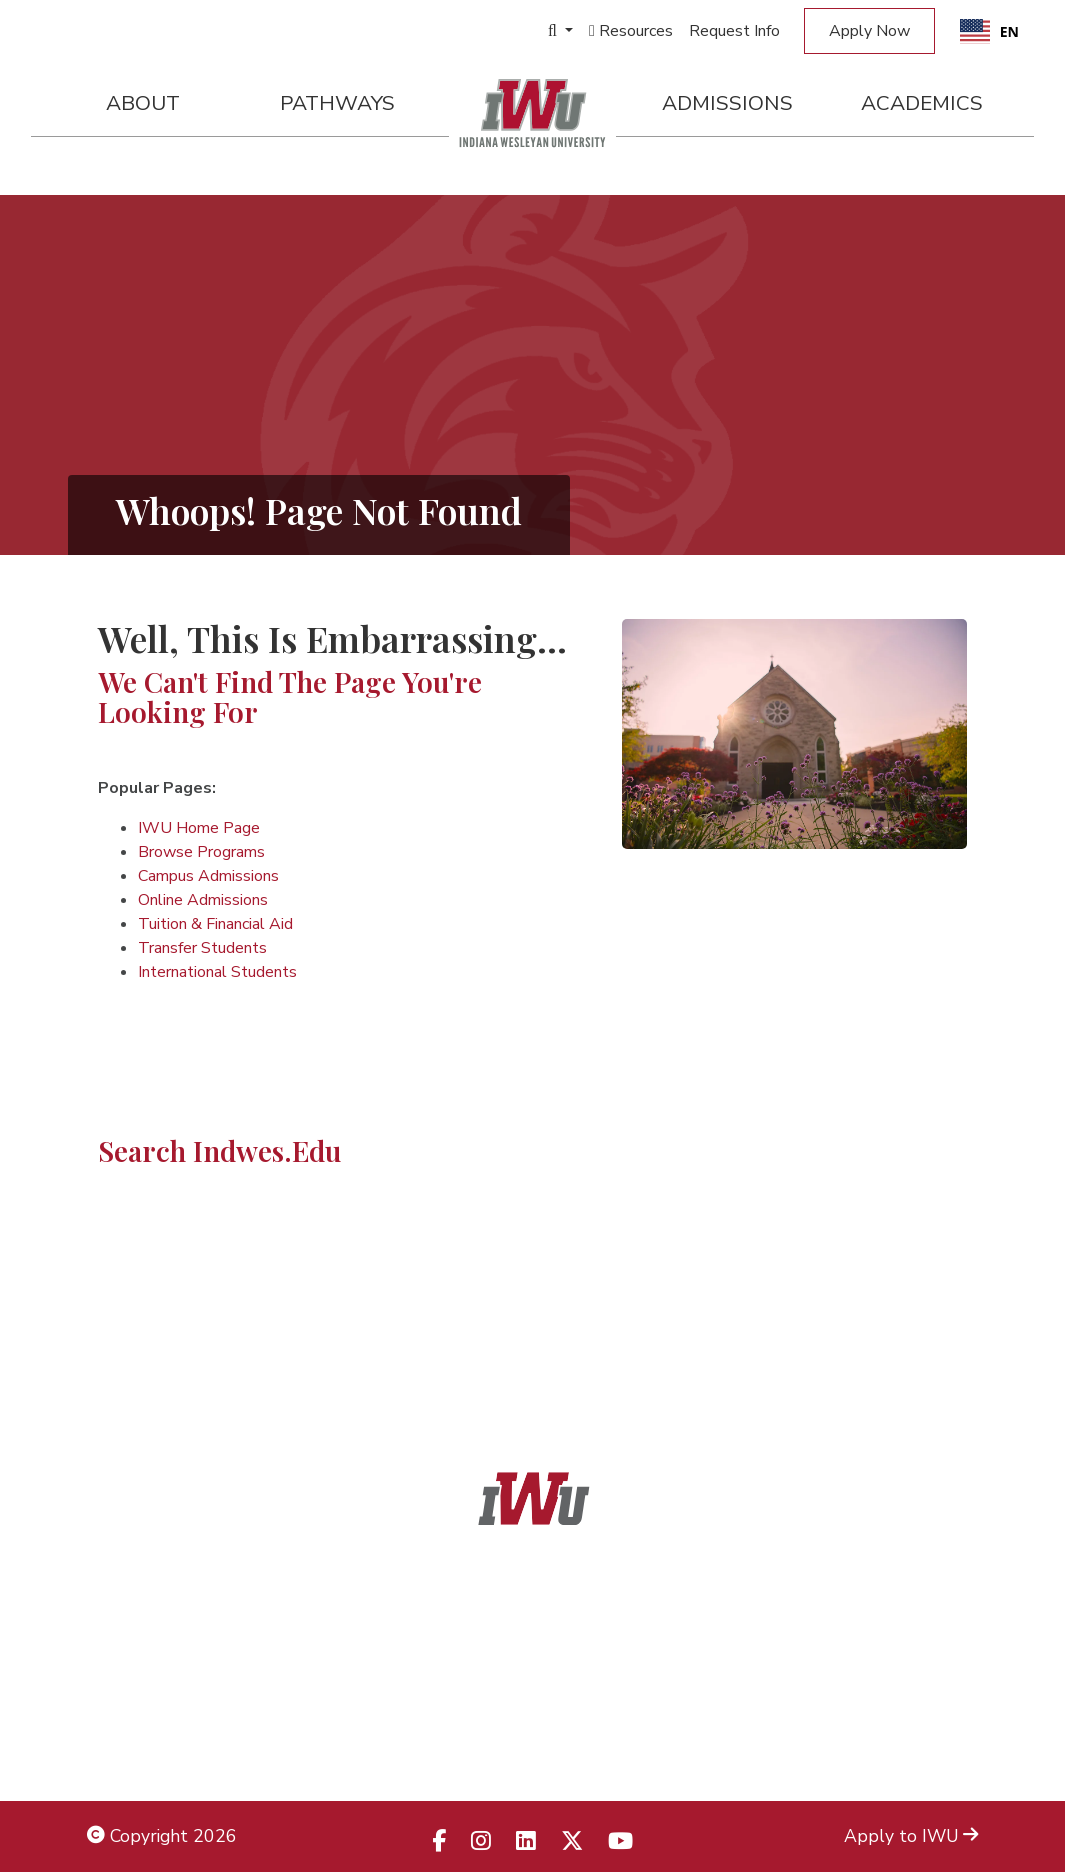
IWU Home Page (199, 828)
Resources (631, 31)
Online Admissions (203, 900)
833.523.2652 (581, 1746)
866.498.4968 (559, 1701)
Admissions (727, 103)
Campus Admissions (208, 876)
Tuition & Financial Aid (215, 924)
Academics (922, 103)
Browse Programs (201, 852)
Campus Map (926, 1701)
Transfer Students (202, 948)
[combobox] (989, 31)
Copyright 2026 (162, 1836)
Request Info (734, 31)
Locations (940, 1656)
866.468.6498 (577, 1656)
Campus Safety (918, 1746)
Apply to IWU (911, 1836)
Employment (137, 1746)
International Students (217, 972)
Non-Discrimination (162, 1701)
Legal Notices (141, 1611)
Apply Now (869, 31)
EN (989, 31)
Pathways (337, 103)
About (143, 103)
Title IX (116, 1656)
